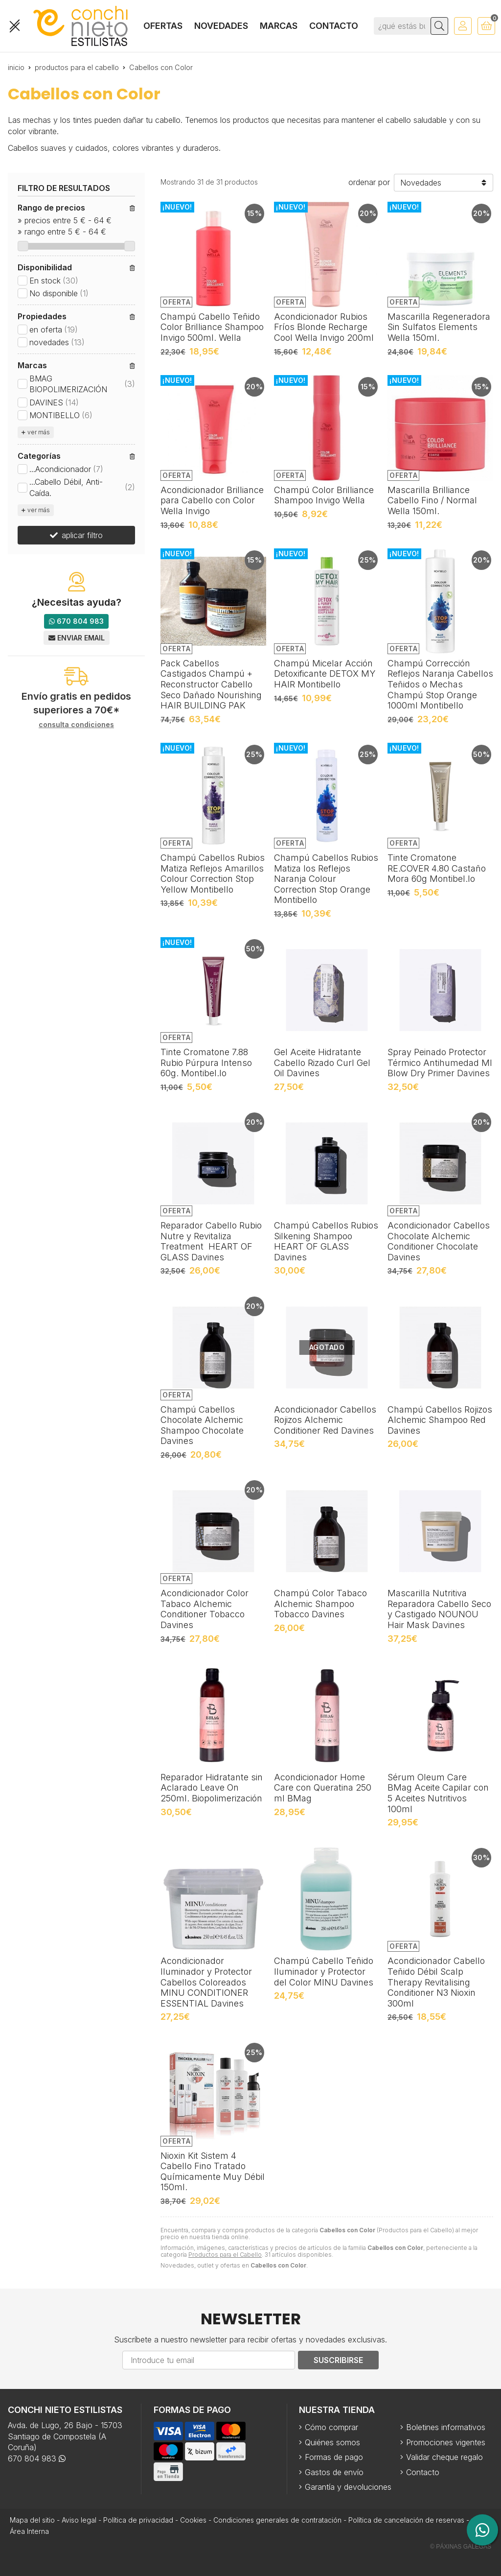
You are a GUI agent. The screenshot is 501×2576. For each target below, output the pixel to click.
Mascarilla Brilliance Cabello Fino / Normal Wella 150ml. (432, 500)
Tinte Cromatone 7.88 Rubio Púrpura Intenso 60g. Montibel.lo (206, 1062)
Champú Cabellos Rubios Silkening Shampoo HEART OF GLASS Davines (326, 1241)
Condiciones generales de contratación (277, 2520)
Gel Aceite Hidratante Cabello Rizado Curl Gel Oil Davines (322, 1062)
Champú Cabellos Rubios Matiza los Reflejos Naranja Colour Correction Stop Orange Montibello (326, 878)
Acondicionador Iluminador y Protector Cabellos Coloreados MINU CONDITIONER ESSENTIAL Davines (206, 1982)
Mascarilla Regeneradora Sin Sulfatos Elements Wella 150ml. (438, 327)
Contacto (422, 2472)
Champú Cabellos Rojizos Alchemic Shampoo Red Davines (439, 1420)
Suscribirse (338, 2360)
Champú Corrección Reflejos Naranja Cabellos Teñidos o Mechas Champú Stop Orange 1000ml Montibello (440, 684)
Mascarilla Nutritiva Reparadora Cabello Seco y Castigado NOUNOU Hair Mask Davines (439, 1609)
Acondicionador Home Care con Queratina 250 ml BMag (322, 1787)
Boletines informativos (445, 2427)
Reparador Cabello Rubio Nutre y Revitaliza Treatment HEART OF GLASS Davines (211, 1241)
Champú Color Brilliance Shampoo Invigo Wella (324, 495)
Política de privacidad (138, 2520)
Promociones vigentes (445, 2442)
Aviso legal (79, 2520)
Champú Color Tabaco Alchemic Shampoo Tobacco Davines (320, 1603)
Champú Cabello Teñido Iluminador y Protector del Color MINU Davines (323, 1971)
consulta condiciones (76, 725)
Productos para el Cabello (225, 2254)
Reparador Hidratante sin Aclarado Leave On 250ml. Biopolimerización (211, 1787)
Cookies (193, 2520)
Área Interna (29, 2531)
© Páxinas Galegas (460, 2546)
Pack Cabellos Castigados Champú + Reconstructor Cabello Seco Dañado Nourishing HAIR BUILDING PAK (211, 684)
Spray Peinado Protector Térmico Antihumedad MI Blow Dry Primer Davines (439, 1062)
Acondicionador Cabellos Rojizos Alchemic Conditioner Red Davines (325, 1420)
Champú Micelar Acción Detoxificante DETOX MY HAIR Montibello (324, 673)
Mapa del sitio (32, 2520)
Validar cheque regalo (444, 2457)
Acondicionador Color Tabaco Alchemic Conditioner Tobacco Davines (204, 1609)
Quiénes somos (332, 2442)
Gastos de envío (334, 2472)
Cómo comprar (331, 2427)
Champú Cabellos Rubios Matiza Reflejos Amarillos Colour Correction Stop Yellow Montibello (212, 873)
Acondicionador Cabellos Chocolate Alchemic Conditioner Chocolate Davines (438, 1241)
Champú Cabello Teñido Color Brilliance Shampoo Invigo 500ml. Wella (212, 327)
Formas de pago (334, 2457)
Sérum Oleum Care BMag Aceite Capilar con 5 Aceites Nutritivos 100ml (438, 1793)
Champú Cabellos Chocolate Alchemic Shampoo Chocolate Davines (202, 1425)
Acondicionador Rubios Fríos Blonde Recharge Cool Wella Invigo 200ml (324, 327)
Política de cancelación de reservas (406, 2520)
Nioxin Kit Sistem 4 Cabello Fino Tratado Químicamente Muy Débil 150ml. (212, 2172)
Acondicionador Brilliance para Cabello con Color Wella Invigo (212, 500)
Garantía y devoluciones (348, 2487)
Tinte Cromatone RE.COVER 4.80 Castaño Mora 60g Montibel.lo (436, 868)
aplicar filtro (82, 535)
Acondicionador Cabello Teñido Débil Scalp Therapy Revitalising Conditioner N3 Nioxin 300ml (436, 1982)
